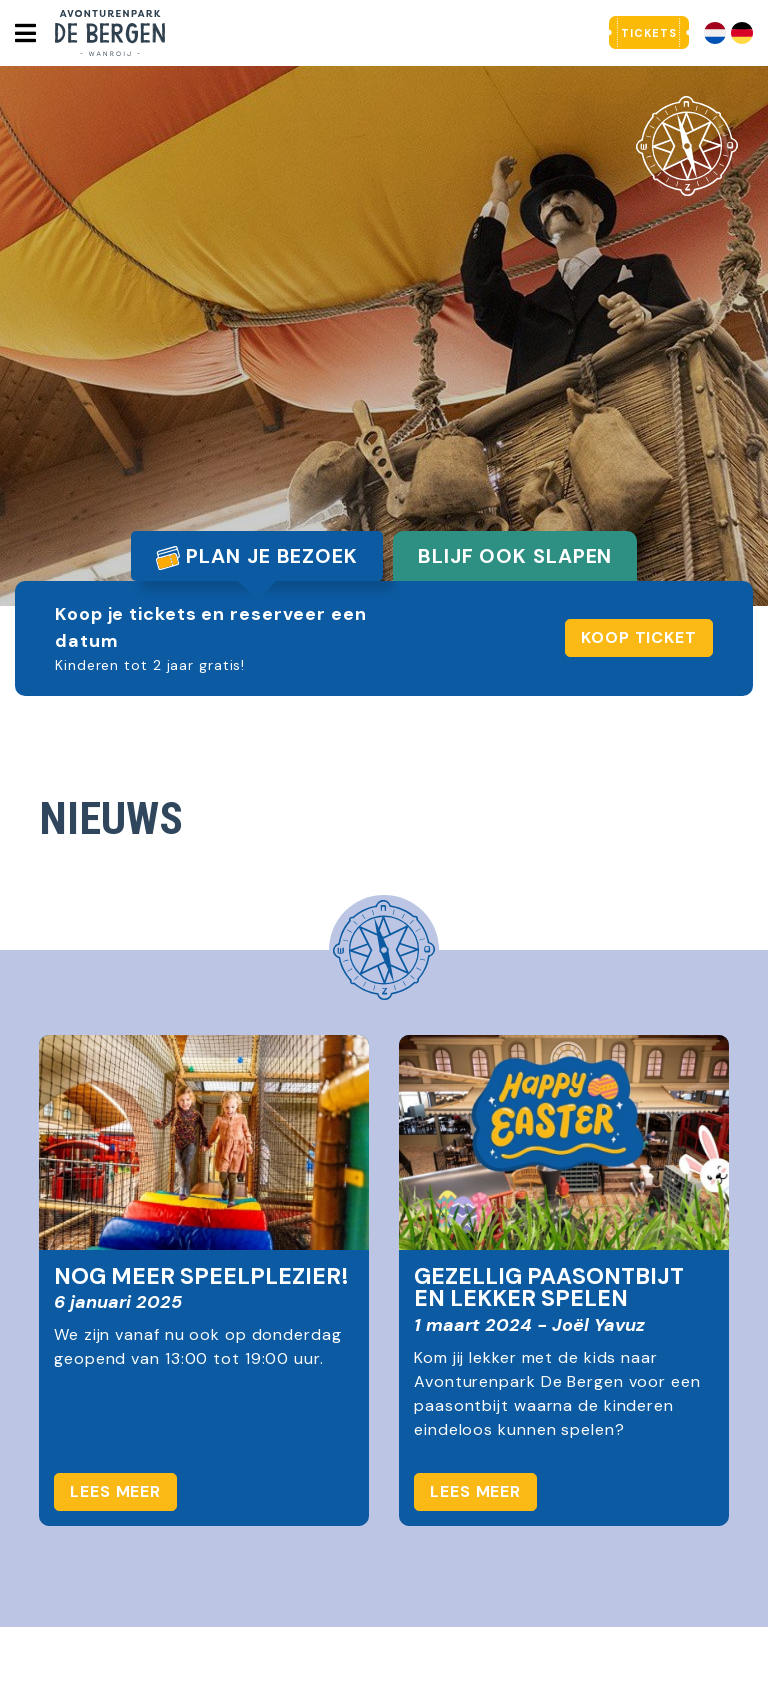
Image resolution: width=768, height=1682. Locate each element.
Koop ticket (639, 637)
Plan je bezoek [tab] (257, 556)
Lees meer (115, 1491)
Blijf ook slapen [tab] (515, 556)
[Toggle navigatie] (25, 33)
